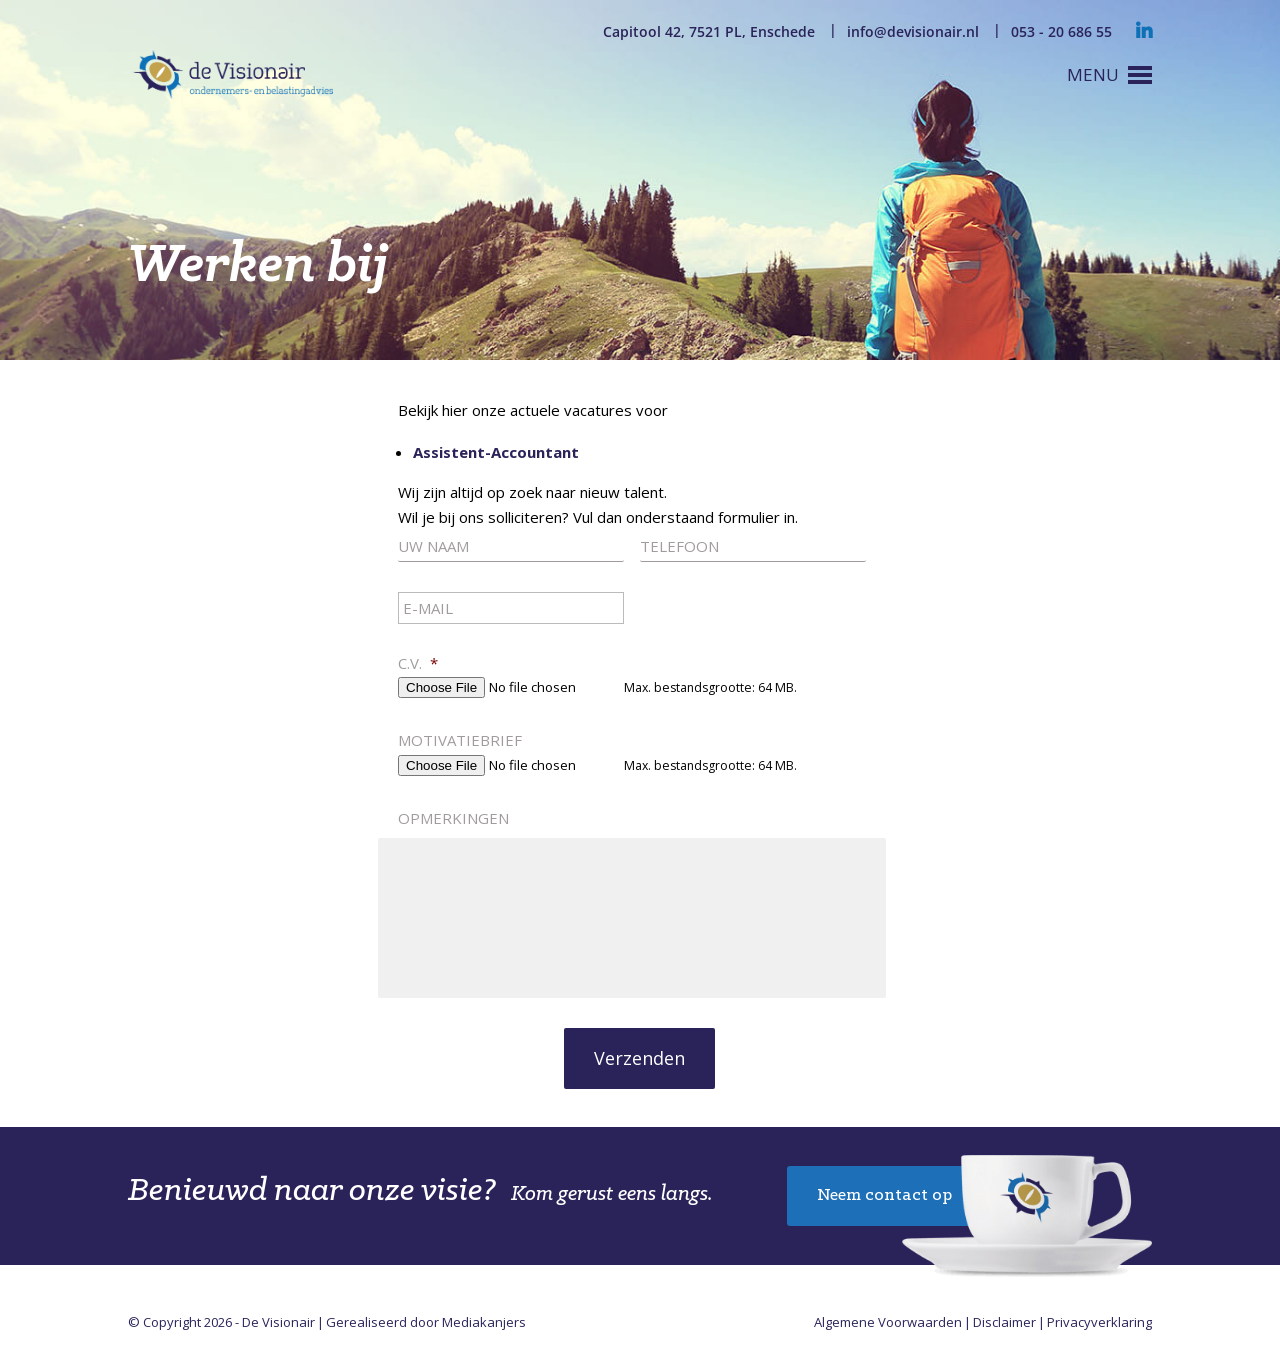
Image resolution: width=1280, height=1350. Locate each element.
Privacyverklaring (1099, 1322)
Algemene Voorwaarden (888, 1322)
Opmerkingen (453, 818)
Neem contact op (884, 1195)
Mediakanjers (484, 1322)
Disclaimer (1004, 1322)
